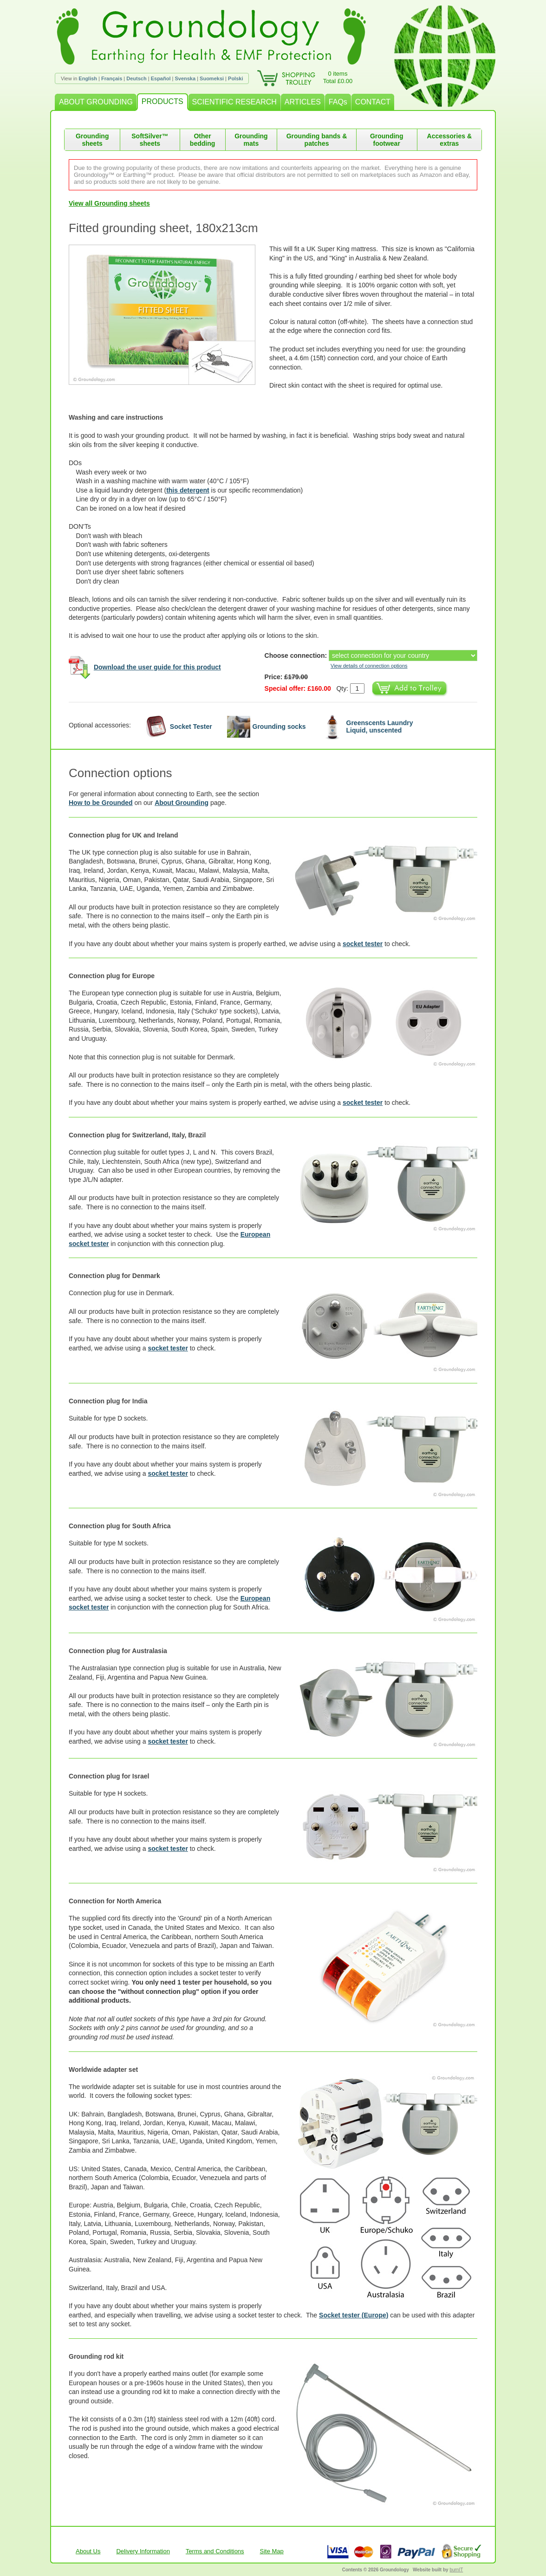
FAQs (338, 102)
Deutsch (136, 78)
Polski (235, 78)
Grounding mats (251, 139)
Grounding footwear (386, 139)
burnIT (456, 2569)
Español (161, 78)
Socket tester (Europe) (353, 2315)
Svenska (185, 78)
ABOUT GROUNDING (96, 102)
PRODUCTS (162, 101)
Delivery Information (143, 2551)
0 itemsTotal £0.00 (338, 77)
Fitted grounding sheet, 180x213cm (163, 228)
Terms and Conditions (215, 2551)
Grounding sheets (92, 139)
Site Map (272, 2551)
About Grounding (181, 802)
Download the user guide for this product (157, 667)
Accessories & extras (449, 139)
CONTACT (372, 102)
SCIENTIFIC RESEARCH (234, 102)
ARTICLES (303, 102)
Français (111, 78)
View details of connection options (369, 665)
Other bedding (202, 139)
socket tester (363, 943)
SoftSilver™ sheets (149, 139)
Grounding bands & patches (316, 139)
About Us (88, 2551)
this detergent (187, 490)
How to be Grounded (101, 802)
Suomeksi (212, 78)
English (87, 78)
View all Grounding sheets (109, 203)
